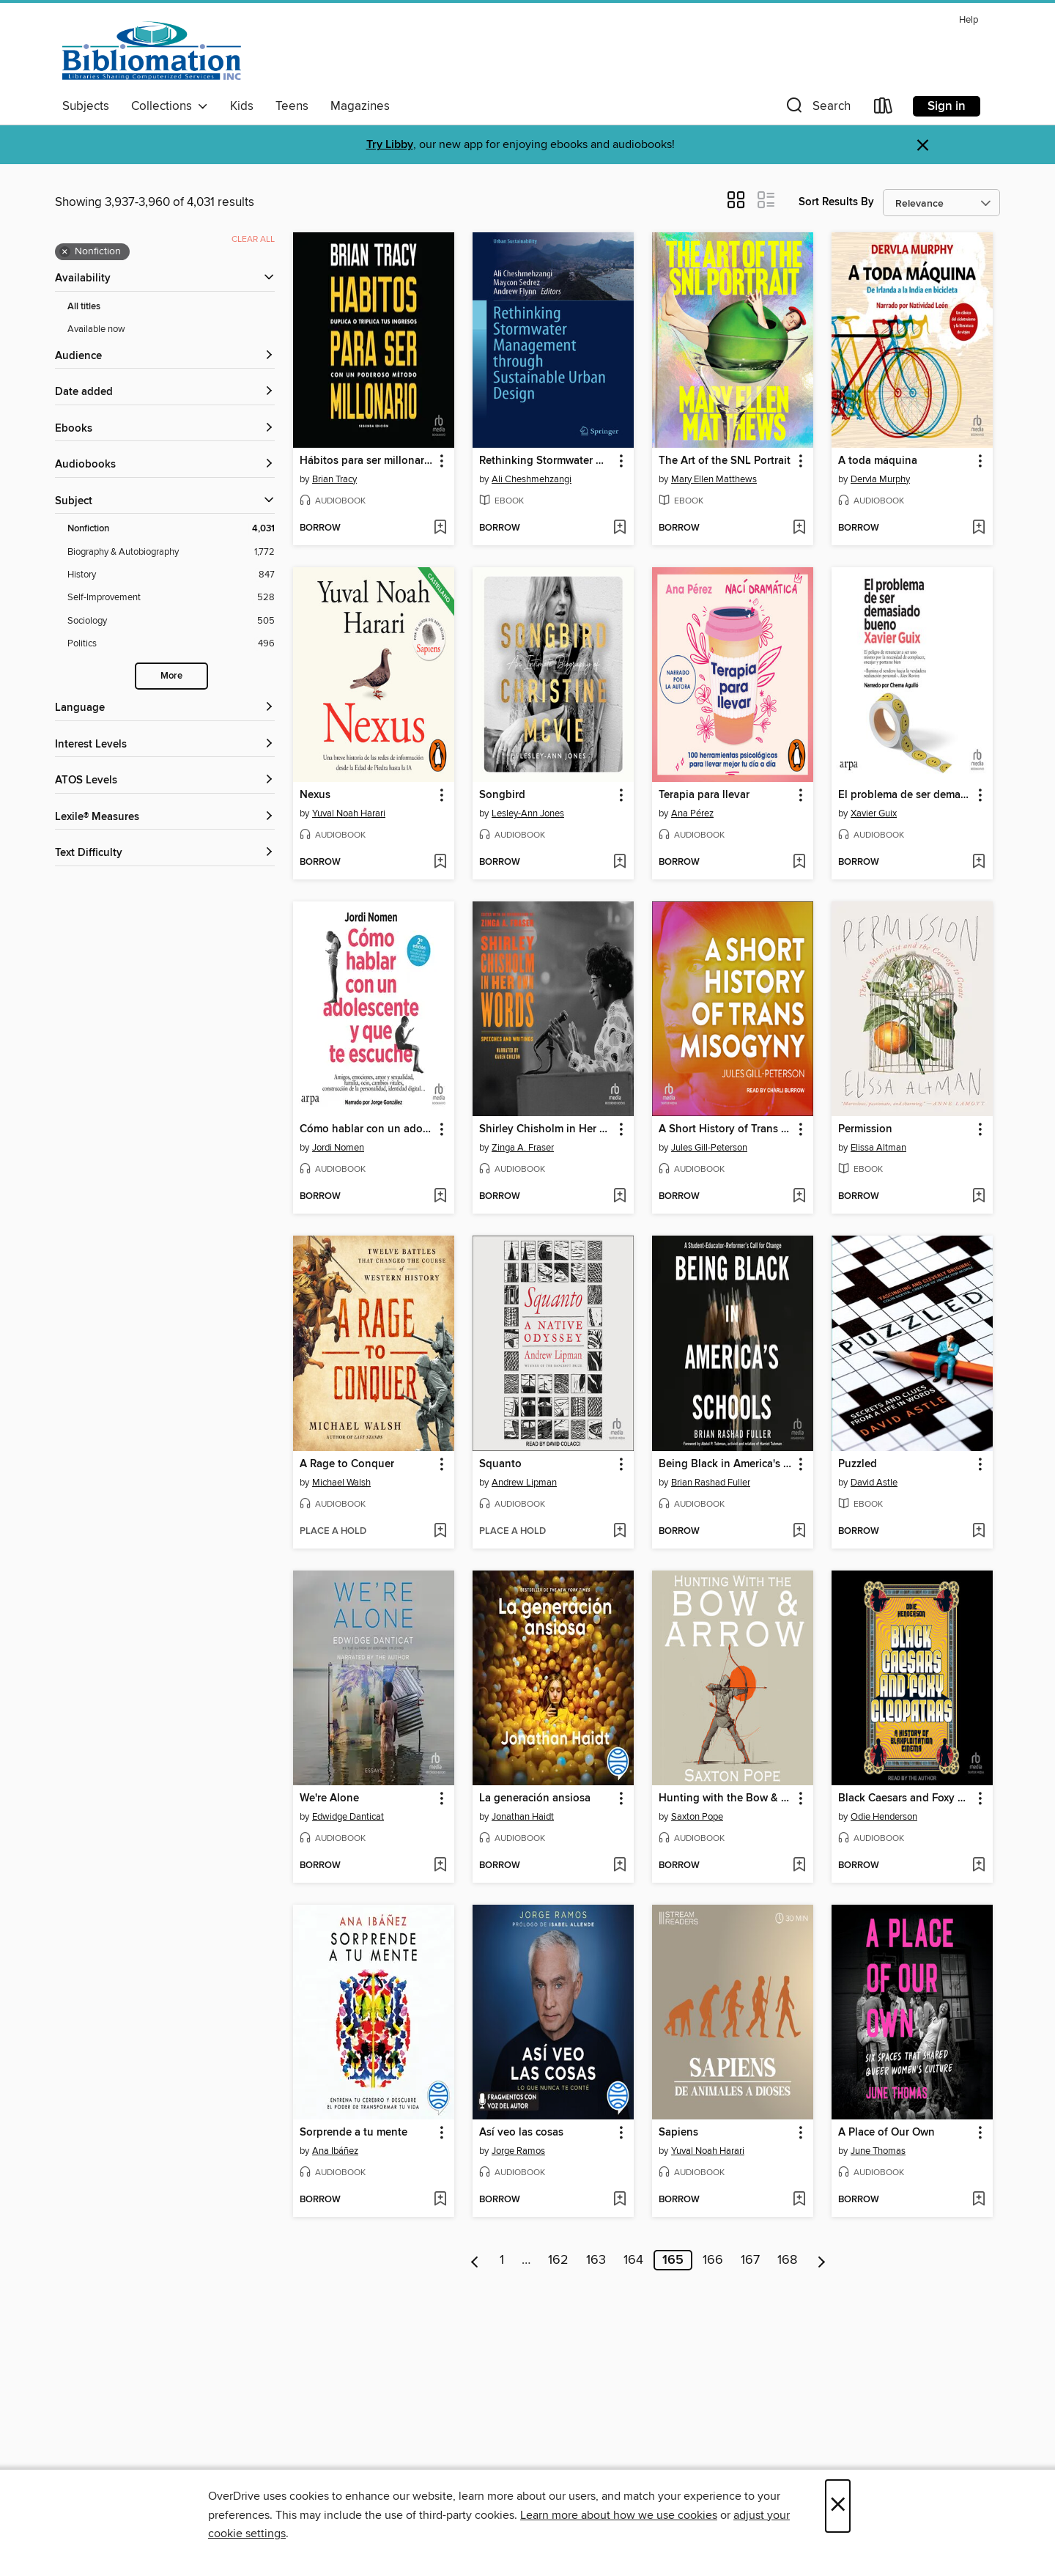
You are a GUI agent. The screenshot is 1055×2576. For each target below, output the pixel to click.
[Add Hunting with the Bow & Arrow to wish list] (799, 1865)
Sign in (947, 106)
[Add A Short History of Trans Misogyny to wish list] (799, 1196)
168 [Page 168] (787, 2260)
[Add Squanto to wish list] (619, 1531)
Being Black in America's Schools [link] (726, 1464)
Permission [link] (865, 1129)
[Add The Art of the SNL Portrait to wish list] (799, 528)
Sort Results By (836, 202)
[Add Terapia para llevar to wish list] (799, 862)
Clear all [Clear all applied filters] (253, 239)
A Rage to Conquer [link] (347, 1464)
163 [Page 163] (596, 2260)
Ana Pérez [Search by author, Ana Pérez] (692, 813)
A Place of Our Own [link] (886, 2132)
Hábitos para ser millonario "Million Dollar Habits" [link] (367, 461)
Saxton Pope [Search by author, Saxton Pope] (697, 1817)
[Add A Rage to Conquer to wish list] (440, 1531)
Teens (291, 106)
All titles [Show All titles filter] (83, 306)
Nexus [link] (315, 795)
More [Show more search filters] (171, 676)
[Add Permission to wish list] (978, 1196)
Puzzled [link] (857, 1464)
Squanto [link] (500, 1464)
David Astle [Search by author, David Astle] (874, 1482)
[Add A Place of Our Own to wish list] (978, 2200)
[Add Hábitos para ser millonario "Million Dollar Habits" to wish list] (440, 528)
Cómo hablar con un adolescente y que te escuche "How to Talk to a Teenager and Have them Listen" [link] (367, 1129)
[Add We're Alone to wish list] (440, 1865)
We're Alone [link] (329, 1798)
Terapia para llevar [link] (704, 795)
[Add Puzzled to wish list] (978, 1531)
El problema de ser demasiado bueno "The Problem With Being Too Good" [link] (905, 795)
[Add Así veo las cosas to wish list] (619, 2200)
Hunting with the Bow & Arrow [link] (726, 1798)
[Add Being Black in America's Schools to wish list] (799, 1531)
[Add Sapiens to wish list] (799, 2200)
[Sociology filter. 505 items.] (171, 621)
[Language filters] (165, 708)
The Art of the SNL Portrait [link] (725, 461)
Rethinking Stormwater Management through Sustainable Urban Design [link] (546, 461)
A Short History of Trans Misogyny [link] (726, 1129)
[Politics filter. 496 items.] (171, 644)
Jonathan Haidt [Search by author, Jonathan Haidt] (523, 1817)
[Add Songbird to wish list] (619, 862)
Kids (241, 106)
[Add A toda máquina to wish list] (978, 528)
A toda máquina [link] (877, 461)
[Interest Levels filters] (165, 745)
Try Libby (389, 144)
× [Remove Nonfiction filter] (65, 252)
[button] (817, 109)
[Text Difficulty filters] (165, 853)
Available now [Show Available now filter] (96, 329)
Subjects (85, 106)
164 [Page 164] (633, 2260)
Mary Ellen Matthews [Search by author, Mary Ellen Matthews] (714, 479)
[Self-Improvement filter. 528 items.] (171, 597)
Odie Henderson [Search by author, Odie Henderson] (884, 1817)
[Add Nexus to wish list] (440, 862)
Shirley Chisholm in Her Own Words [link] (546, 1129)
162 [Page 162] (558, 2260)
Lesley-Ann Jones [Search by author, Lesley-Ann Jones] (528, 813)
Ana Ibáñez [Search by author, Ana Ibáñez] (335, 2151)
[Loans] (884, 109)
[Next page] (821, 2260)
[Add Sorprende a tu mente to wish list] (440, 2200)
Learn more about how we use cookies (618, 2515)
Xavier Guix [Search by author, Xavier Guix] (874, 813)
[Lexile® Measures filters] (165, 817)
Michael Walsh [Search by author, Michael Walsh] (341, 1482)
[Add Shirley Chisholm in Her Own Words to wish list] (619, 1196)
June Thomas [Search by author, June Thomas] (878, 2151)
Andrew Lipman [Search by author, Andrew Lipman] (524, 1482)
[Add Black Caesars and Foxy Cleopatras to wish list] (978, 1865)
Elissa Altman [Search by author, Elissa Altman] (878, 1148)
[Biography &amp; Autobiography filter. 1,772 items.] (171, 552)
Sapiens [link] (678, 2132)
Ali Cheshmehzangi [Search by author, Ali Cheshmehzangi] (531, 479)
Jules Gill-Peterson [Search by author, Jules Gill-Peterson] (709, 1148)
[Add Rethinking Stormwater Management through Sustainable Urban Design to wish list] (619, 528)
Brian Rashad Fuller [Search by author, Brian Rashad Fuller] (710, 1482)
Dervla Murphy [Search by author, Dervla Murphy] (880, 479)
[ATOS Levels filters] (165, 781)
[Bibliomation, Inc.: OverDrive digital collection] (151, 51)
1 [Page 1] (502, 2260)
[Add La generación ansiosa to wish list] (619, 1865)
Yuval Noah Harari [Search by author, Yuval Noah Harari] (348, 813)
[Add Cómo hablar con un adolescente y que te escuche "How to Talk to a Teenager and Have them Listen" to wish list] (440, 1196)
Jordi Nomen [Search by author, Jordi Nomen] (338, 1148)
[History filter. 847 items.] (171, 575)
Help (968, 20)
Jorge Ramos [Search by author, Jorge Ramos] (518, 2151)
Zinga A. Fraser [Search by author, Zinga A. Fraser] (523, 1148)
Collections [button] (169, 106)
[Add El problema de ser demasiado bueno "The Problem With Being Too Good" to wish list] (978, 862)
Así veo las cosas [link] (521, 2132)
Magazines (360, 106)
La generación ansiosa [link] (535, 1798)
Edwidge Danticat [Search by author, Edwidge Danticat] (348, 1817)
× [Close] (838, 2506)
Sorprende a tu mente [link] (353, 2132)
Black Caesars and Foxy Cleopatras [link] (905, 1798)
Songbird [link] (502, 795)
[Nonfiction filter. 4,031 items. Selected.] (171, 528)
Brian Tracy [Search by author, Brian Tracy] (334, 479)
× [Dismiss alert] (922, 145)
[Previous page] (475, 2260)
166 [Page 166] (713, 2260)
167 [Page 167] (750, 2260)
